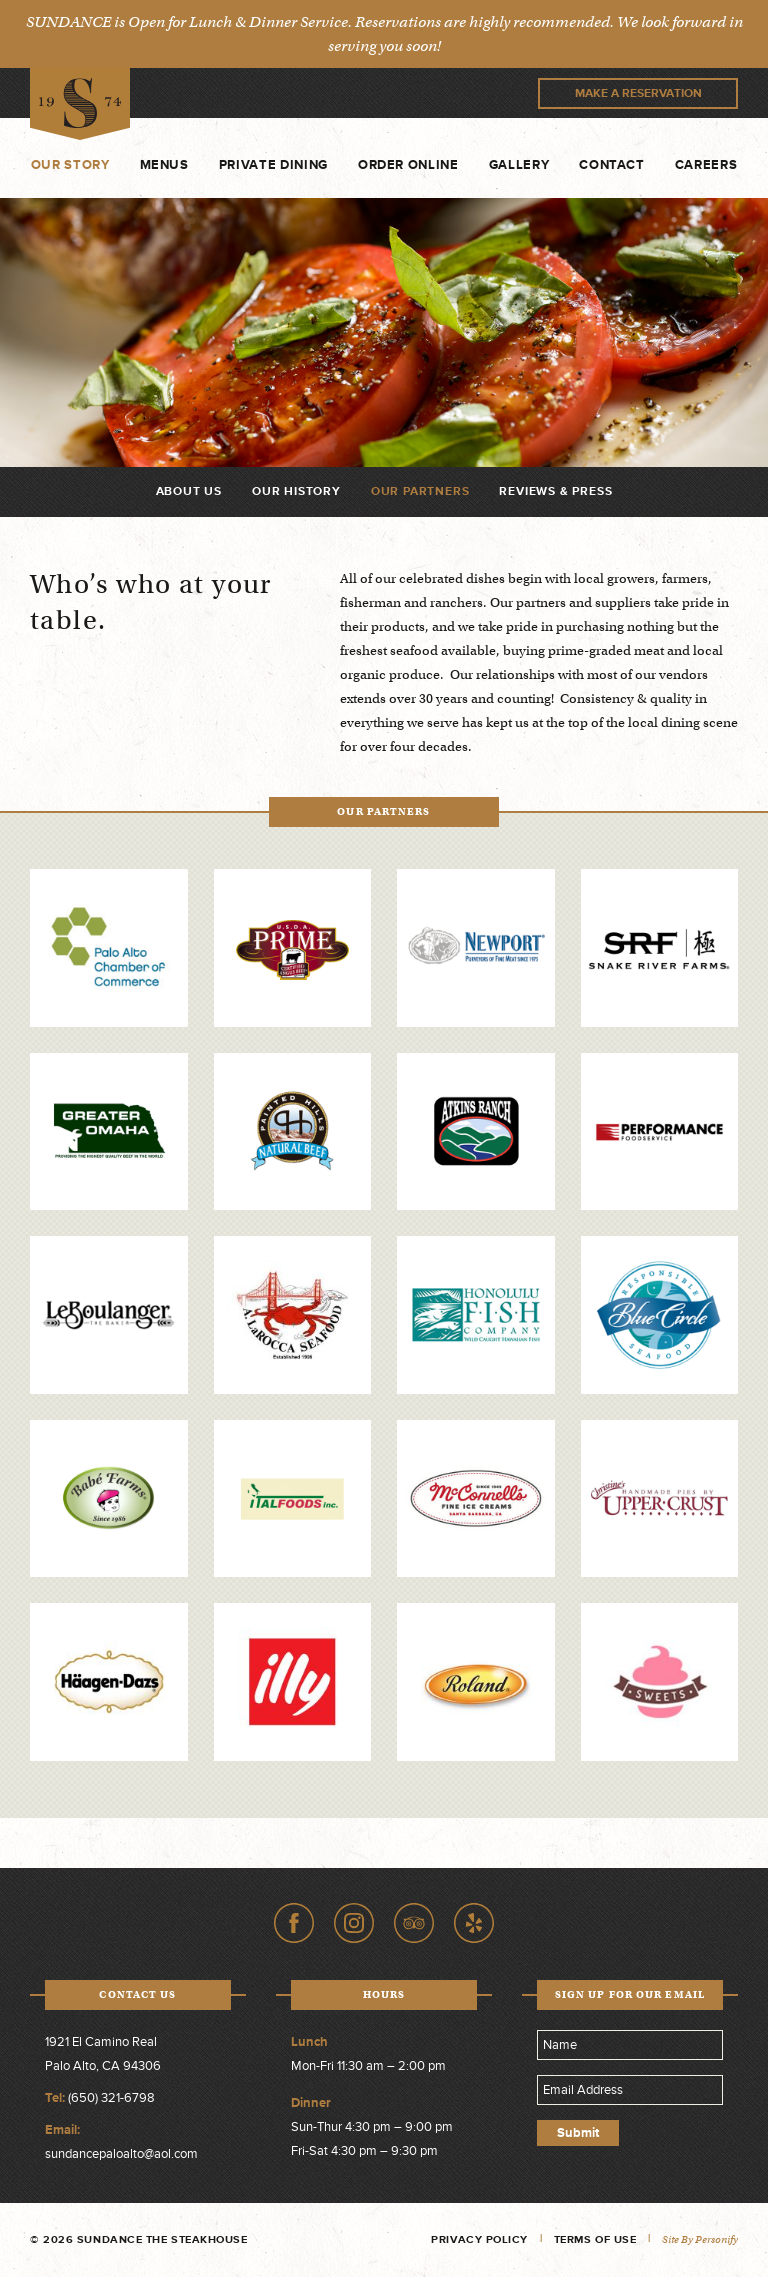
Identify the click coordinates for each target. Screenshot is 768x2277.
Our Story (70, 165)
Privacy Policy (479, 2239)
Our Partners (420, 491)
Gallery (519, 165)
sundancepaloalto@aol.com (121, 2154)
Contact (612, 165)
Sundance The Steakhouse (80, 104)
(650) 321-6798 (111, 2098)
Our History (296, 491)
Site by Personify (700, 2239)
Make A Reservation (638, 93)
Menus (164, 165)
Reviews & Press (555, 491)
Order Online (408, 165)
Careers (706, 165)
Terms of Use (595, 2239)
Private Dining (273, 165)
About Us (189, 491)
